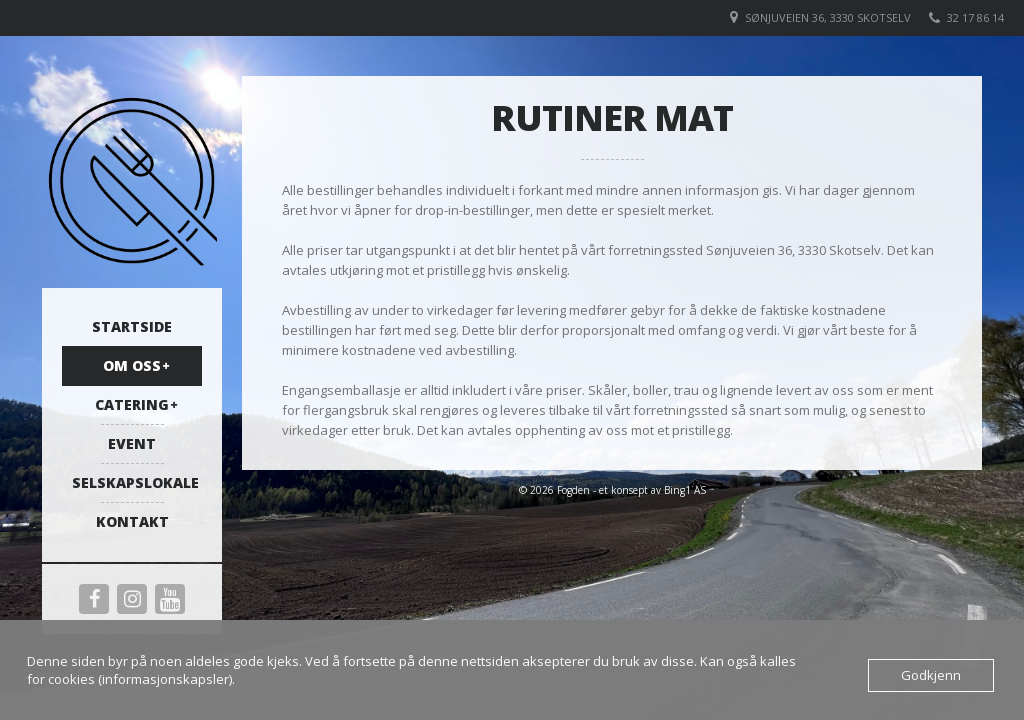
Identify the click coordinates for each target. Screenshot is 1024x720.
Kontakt (132, 521)
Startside (132, 326)
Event (132, 443)
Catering (132, 404)
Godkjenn (931, 675)
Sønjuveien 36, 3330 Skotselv (828, 17)
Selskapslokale (135, 482)
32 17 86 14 (975, 17)
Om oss (132, 365)
